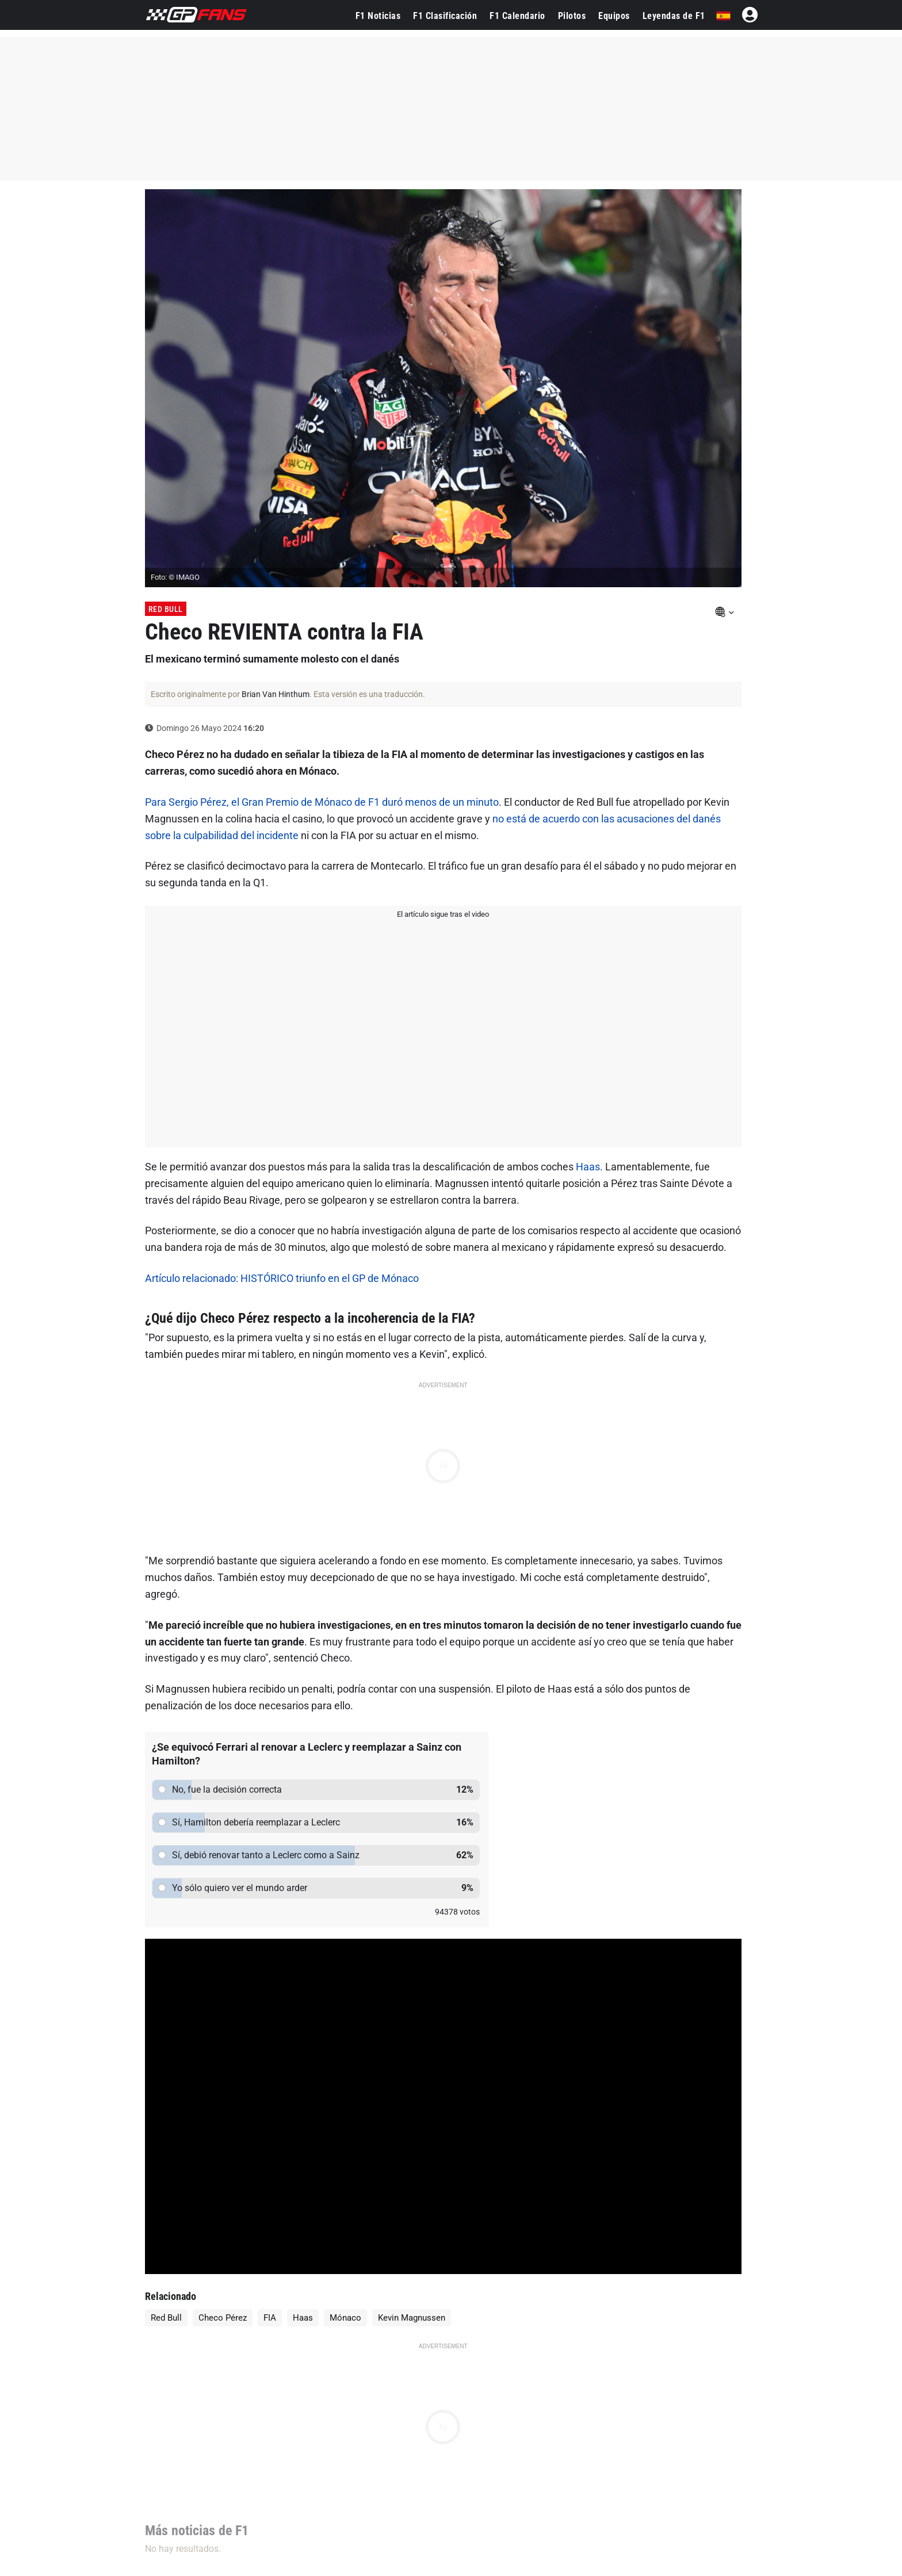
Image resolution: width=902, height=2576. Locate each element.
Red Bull (165, 609)
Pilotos (572, 15)
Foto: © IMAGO (175, 577)
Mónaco (345, 2318)
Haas (588, 1167)
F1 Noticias (378, 15)
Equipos (614, 15)
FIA (269, 2318)
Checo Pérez (222, 2318)
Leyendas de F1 (674, 15)
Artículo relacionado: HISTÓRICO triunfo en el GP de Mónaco (282, 1278)
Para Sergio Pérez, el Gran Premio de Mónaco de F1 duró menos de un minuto (322, 802)
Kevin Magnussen (411, 2318)
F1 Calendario (517, 15)
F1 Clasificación (445, 15)
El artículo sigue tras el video (443, 914)
